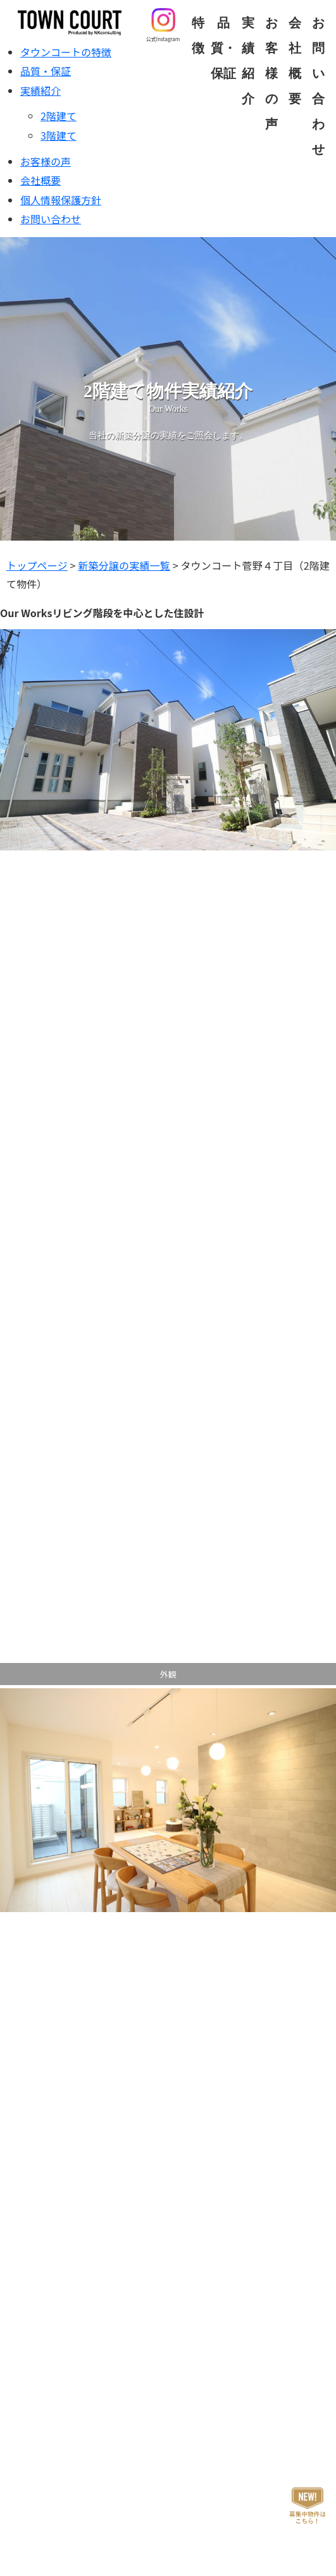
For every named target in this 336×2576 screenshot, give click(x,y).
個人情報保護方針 (60, 199)
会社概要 (40, 180)
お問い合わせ (50, 218)
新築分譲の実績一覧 (124, 565)
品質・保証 (223, 48)
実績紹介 (248, 61)
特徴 (198, 35)
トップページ (37, 565)
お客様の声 (271, 73)
